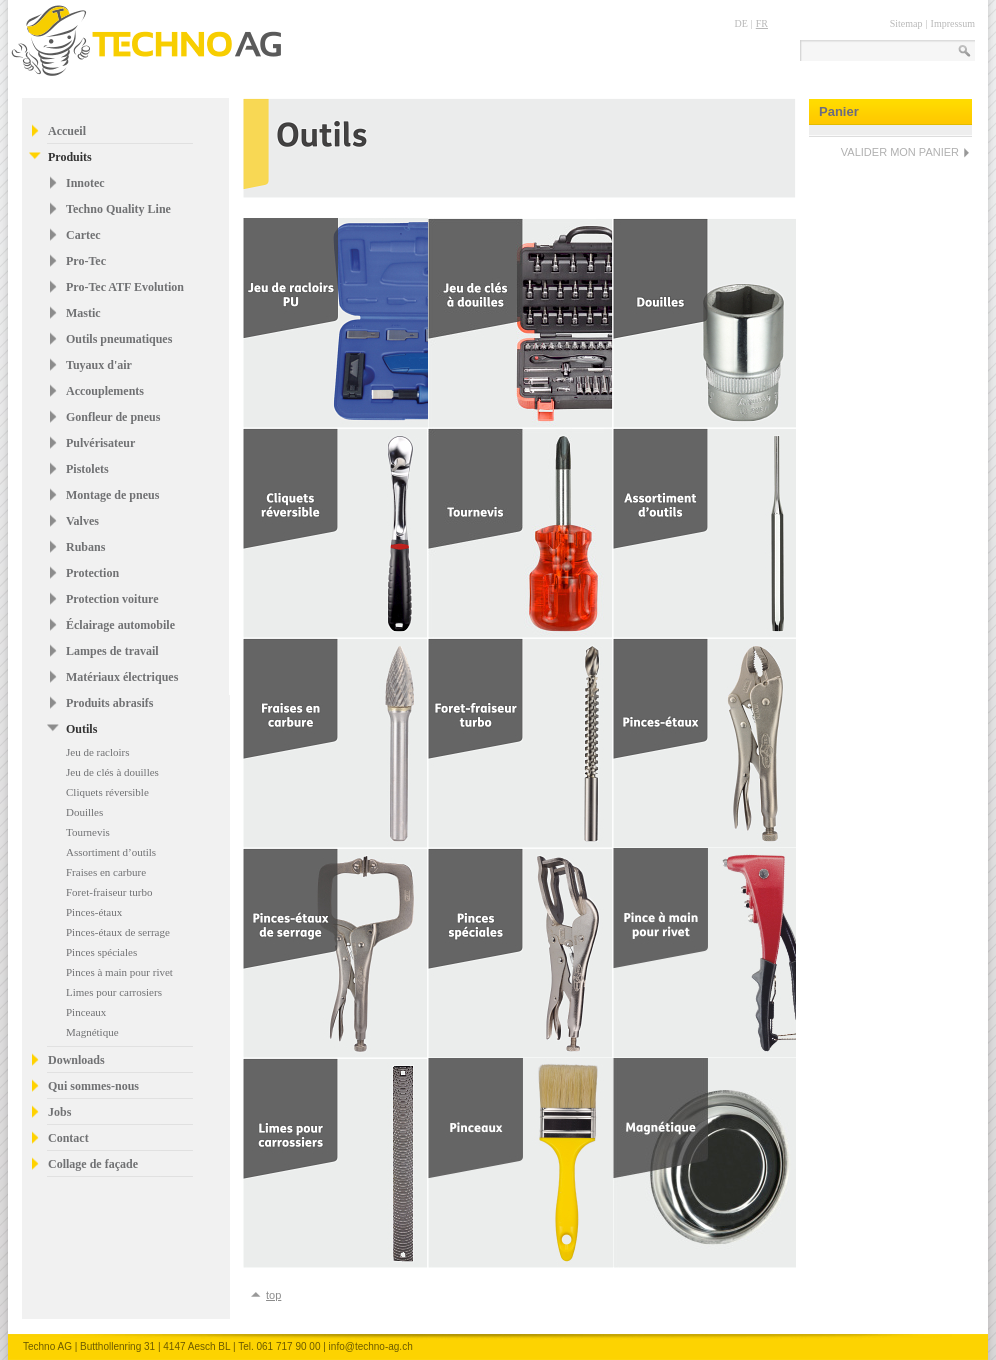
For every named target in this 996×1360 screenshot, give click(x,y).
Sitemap (906, 23)
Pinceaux (86, 1012)
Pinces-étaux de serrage (118, 932)
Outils (81, 729)
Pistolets (87, 469)
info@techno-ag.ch (371, 1346)
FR (762, 23)
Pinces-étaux (94, 912)
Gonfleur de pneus (113, 417)
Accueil (67, 131)
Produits (70, 157)
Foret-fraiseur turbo (109, 892)
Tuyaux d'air (99, 365)
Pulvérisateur (100, 443)
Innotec (85, 183)
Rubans (85, 547)
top (273, 1295)
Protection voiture (112, 599)
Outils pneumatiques (119, 339)
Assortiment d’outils (111, 852)
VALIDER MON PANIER (900, 152)
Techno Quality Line (118, 209)
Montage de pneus (112, 495)
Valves (82, 521)
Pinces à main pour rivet (119, 972)
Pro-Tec (86, 261)
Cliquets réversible (107, 792)
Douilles (84, 812)
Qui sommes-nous (93, 1086)
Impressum (953, 23)
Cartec (83, 235)
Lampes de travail (112, 651)
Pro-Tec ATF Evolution (125, 287)
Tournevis (88, 832)
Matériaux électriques (122, 677)
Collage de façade (93, 1164)
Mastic (83, 313)
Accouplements (105, 391)
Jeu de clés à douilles (112, 772)
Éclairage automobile (120, 625)
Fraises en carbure (106, 872)
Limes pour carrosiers (114, 992)
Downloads (76, 1060)
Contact (68, 1138)
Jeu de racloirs (98, 752)
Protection (92, 573)
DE (740, 23)
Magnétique (92, 1032)
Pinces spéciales (101, 952)
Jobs (59, 1112)
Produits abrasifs (109, 703)
